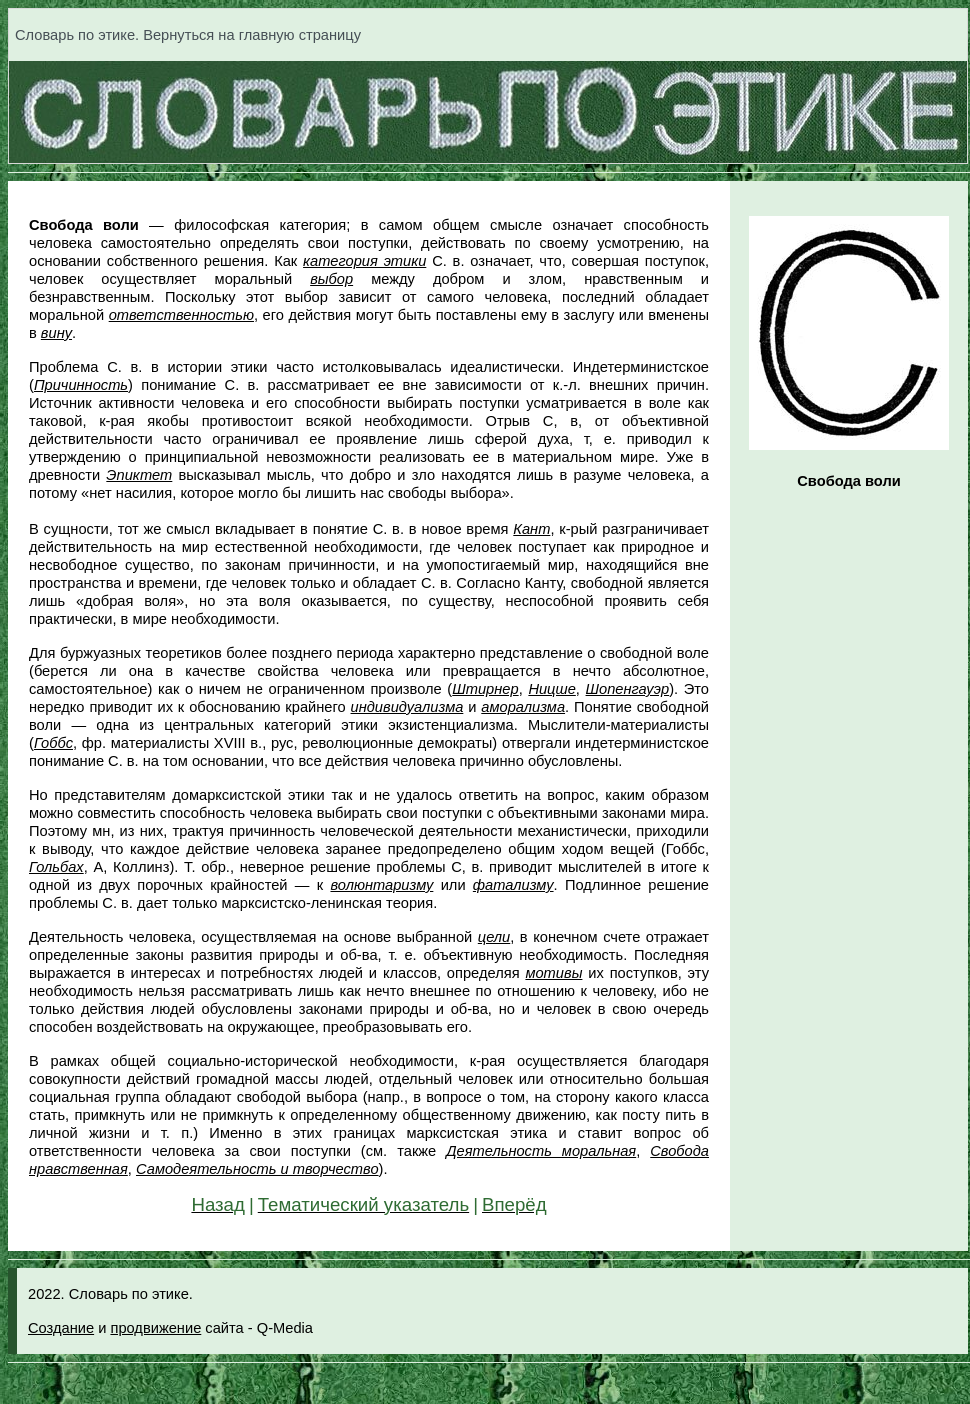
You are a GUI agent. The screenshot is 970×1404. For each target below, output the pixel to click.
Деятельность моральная (541, 1151)
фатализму (513, 885)
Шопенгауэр (628, 689)
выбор (331, 279)
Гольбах (56, 867)
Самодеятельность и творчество (257, 1169)
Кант (531, 529)
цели (494, 937)
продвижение (155, 1328)
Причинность (81, 385)
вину (56, 333)
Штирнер (485, 689)
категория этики (364, 261)
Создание (61, 1328)
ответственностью (181, 315)
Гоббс (53, 743)
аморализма (523, 707)
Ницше (551, 689)
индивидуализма (407, 707)
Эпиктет (139, 475)
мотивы (553, 973)
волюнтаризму (381, 885)
